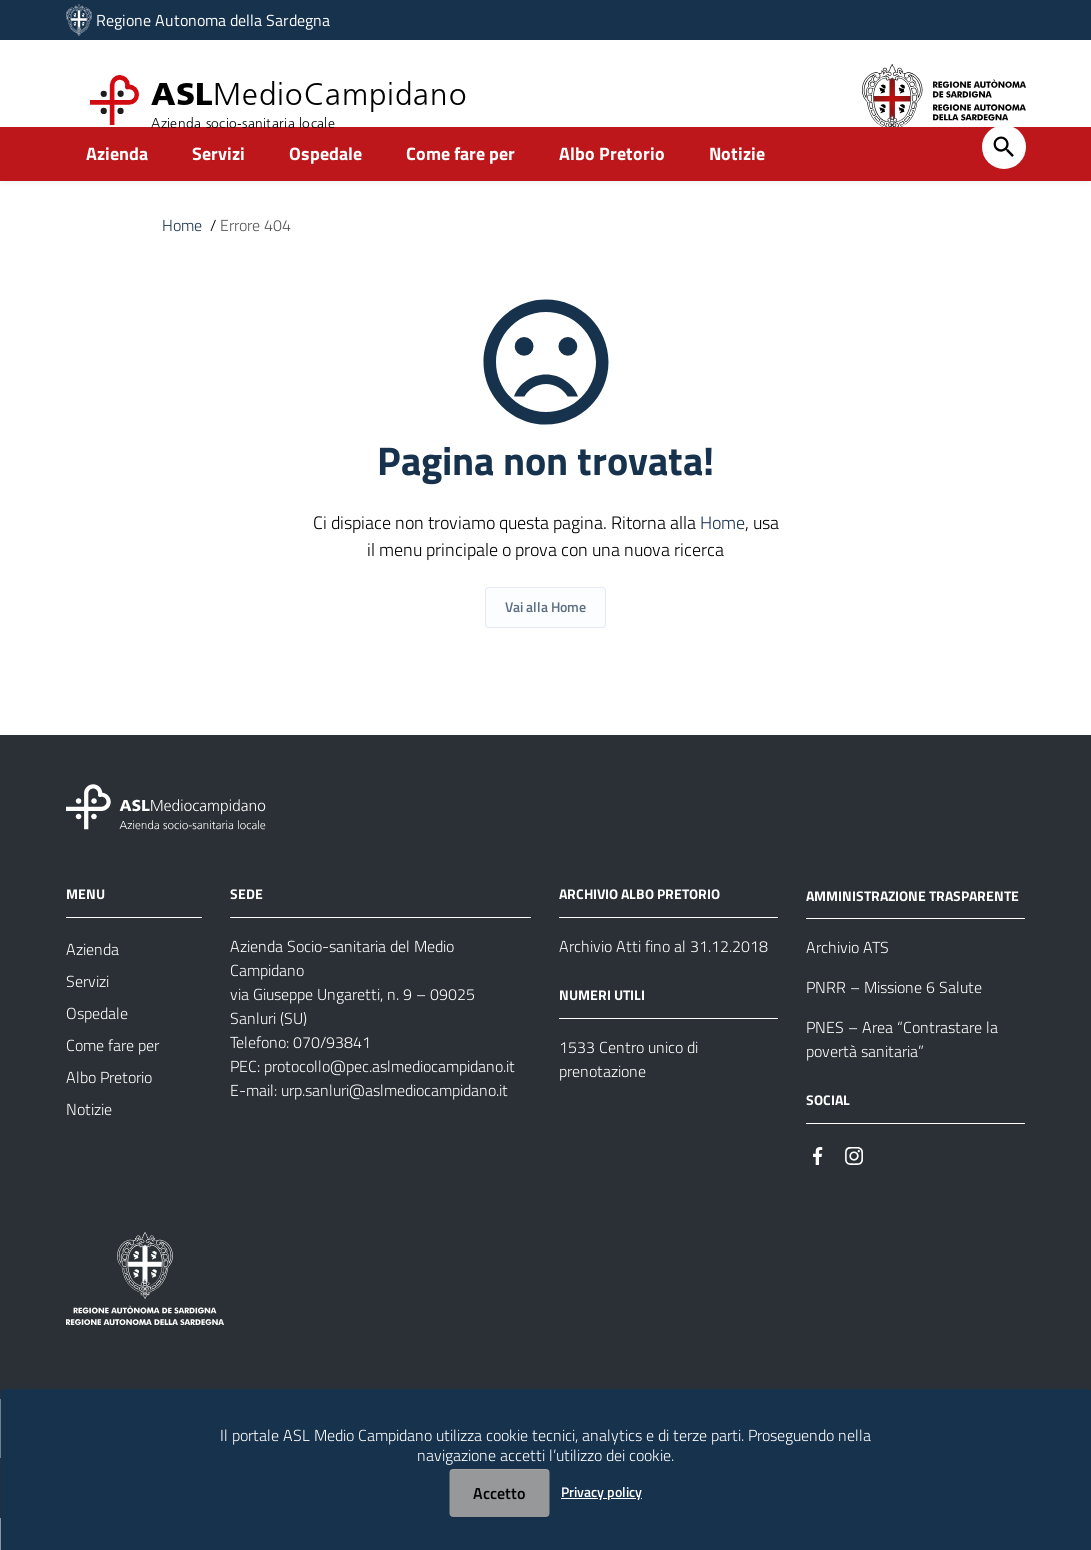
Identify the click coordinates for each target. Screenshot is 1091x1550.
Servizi (218, 186)
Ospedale (325, 186)
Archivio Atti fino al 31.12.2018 (663, 978)
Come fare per (460, 186)
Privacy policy (601, 1491)
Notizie (737, 186)
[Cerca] (1004, 180)
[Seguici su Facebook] (818, 1186)
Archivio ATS (847, 980)
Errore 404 (255, 258)
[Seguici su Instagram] (854, 1186)
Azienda (117, 186)
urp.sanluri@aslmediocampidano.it (394, 1122)
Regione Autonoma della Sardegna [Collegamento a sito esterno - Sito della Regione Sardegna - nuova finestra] (213, 20)
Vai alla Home (545, 639)
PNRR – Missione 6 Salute (894, 1020)
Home (182, 258)
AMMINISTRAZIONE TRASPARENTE (912, 927)
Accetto (499, 1493)
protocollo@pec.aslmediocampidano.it (389, 1098)
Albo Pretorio (612, 186)
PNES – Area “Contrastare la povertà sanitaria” (902, 1072)
